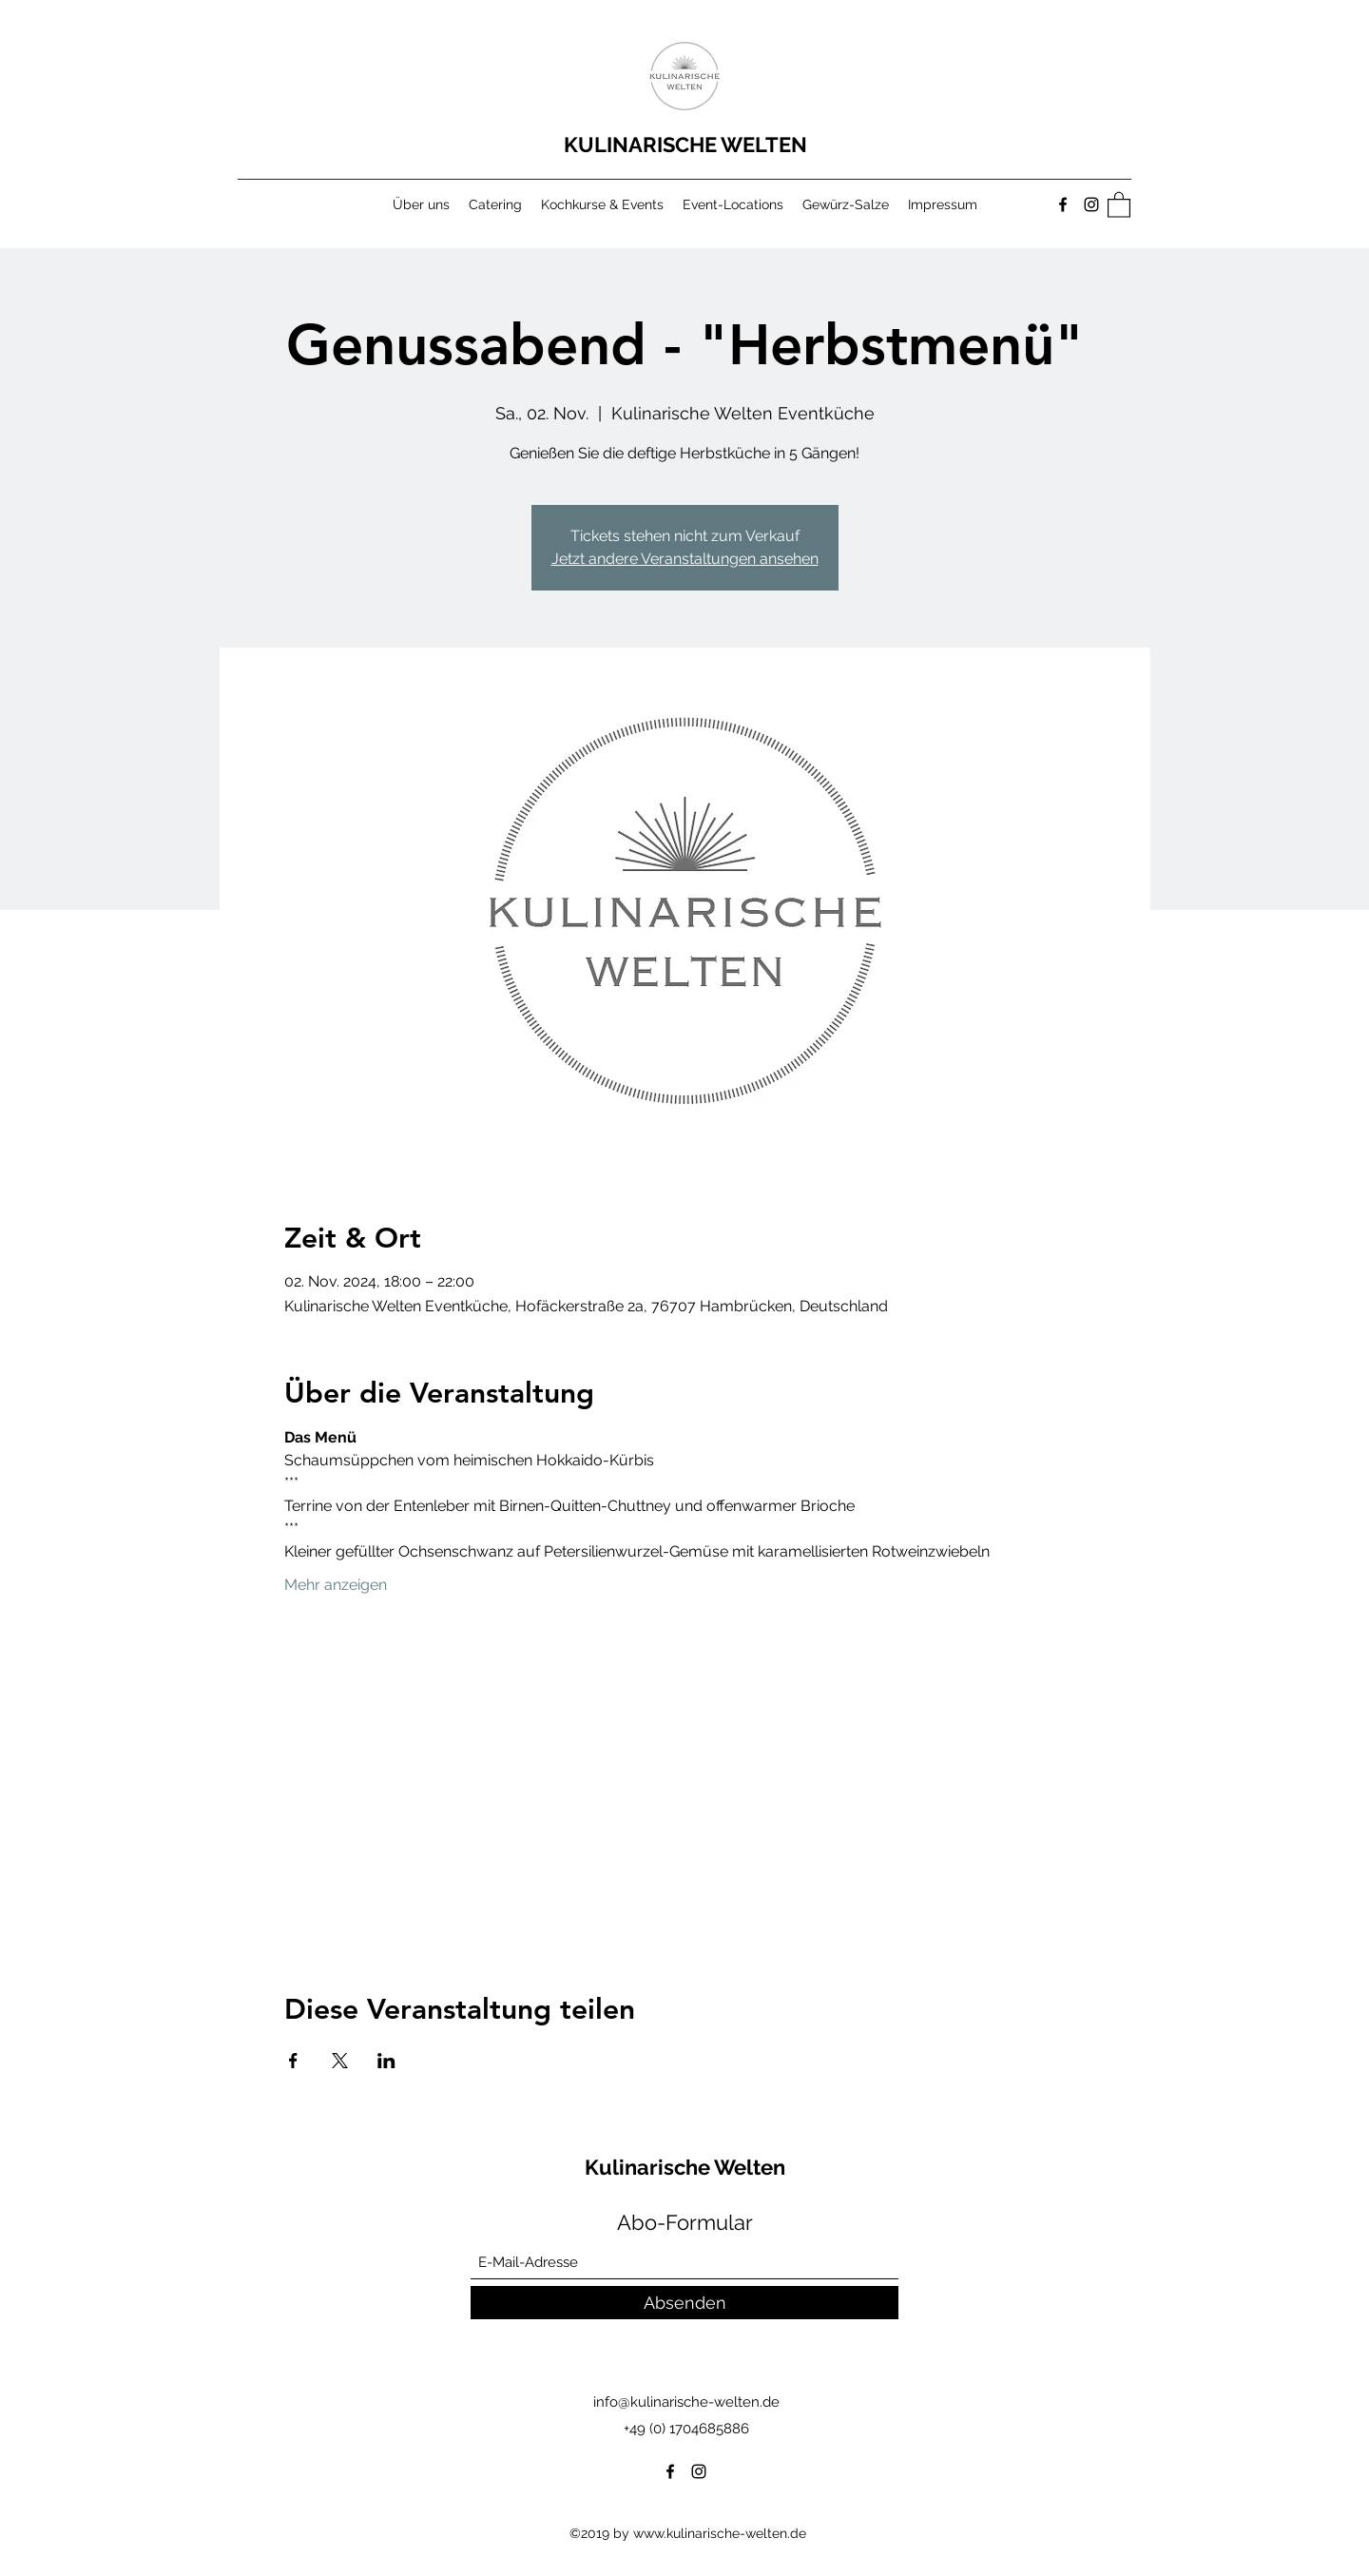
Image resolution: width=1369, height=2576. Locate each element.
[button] (1119, 204)
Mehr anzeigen (335, 1585)
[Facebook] (1062, 204)
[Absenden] (684, 2302)
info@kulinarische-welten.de (686, 2402)
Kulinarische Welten (687, 2167)
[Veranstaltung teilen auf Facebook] (293, 2060)
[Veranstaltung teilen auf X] (340, 2060)
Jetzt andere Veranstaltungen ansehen (685, 559)
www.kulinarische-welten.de (719, 2533)
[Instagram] (1091, 204)
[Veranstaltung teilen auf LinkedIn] (386, 2060)
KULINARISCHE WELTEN (688, 144)
